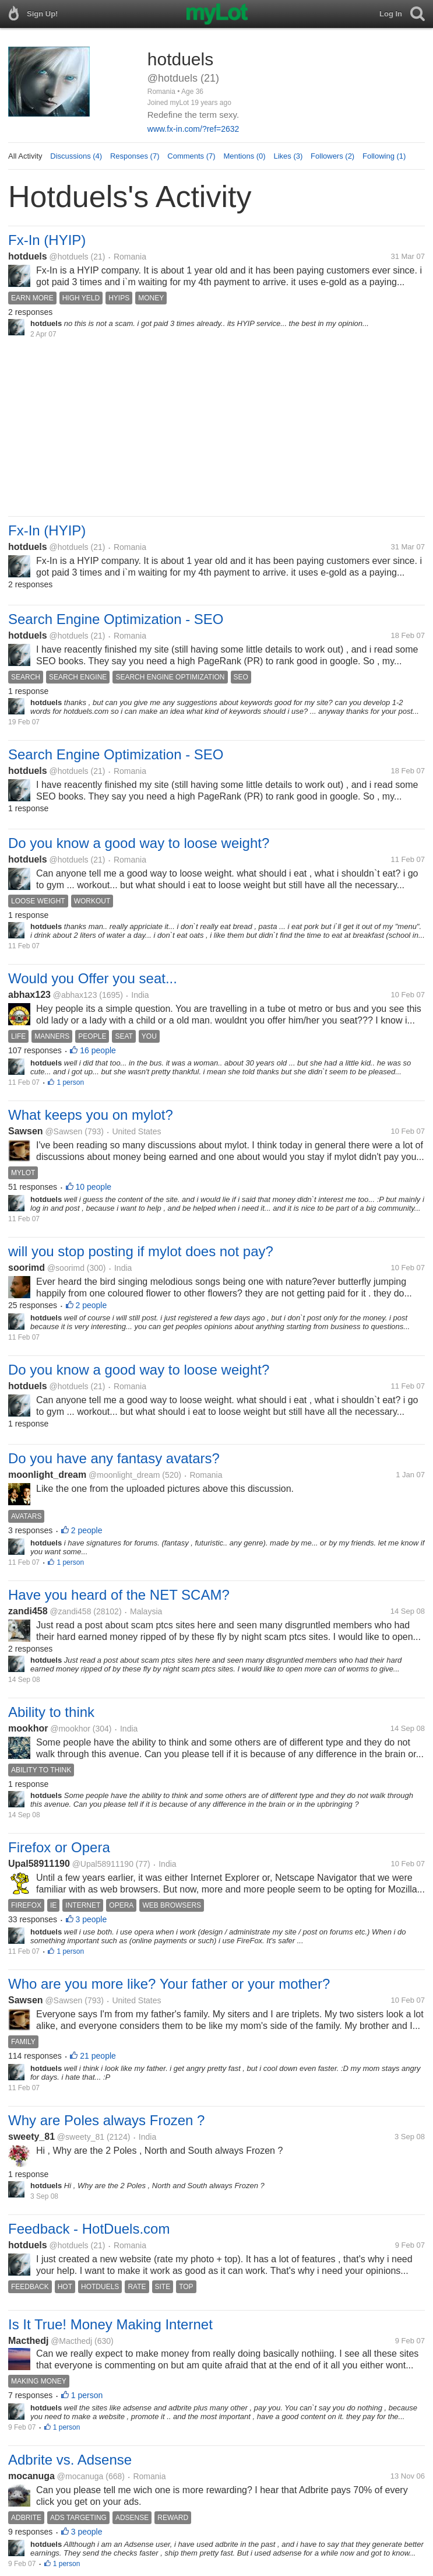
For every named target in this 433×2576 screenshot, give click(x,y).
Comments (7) (191, 156)
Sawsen (25, 1131)
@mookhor (70, 1728)
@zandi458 (70, 1611)
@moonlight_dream (124, 1475)
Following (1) (384, 156)
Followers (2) (332, 156)
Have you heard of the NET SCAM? (119, 1595)
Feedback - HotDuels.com (89, 2229)
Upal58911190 (39, 1864)
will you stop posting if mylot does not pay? (140, 1251)
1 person (70, 1082)
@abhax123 (75, 995)
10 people (94, 1186)
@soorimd (66, 1268)
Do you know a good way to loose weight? (138, 843)
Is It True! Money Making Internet (110, 2324)
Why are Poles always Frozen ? (106, 2120)
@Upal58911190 (102, 1864)
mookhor (28, 1728)
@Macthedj (71, 2341)
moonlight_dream (47, 1475)
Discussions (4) (76, 156)
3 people (91, 1919)
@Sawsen (63, 1131)
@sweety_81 (80, 2137)
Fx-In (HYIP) (47, 240)
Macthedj (28, 2341)
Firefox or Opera (59, 1847)
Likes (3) (287, 156)
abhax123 (29, 995)
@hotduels (68, 256)
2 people (91, 1305)
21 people (98, 2055)
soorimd (26, 1268)
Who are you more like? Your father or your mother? (169, 1984)
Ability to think (51, 1712)
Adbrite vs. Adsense (70, 2460)
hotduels (27, 256)
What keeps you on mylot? (90, 1115)
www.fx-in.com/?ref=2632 (193, 129)
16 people (98, 1050)
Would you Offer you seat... (92, 978)
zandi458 (28, 1611)
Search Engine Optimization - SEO (116, 619)
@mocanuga (80, 2476)
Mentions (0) (244, 156)
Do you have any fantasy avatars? (114, 1458)
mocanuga (31, 2476)
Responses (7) (135, 156)
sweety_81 (31, 2137)
